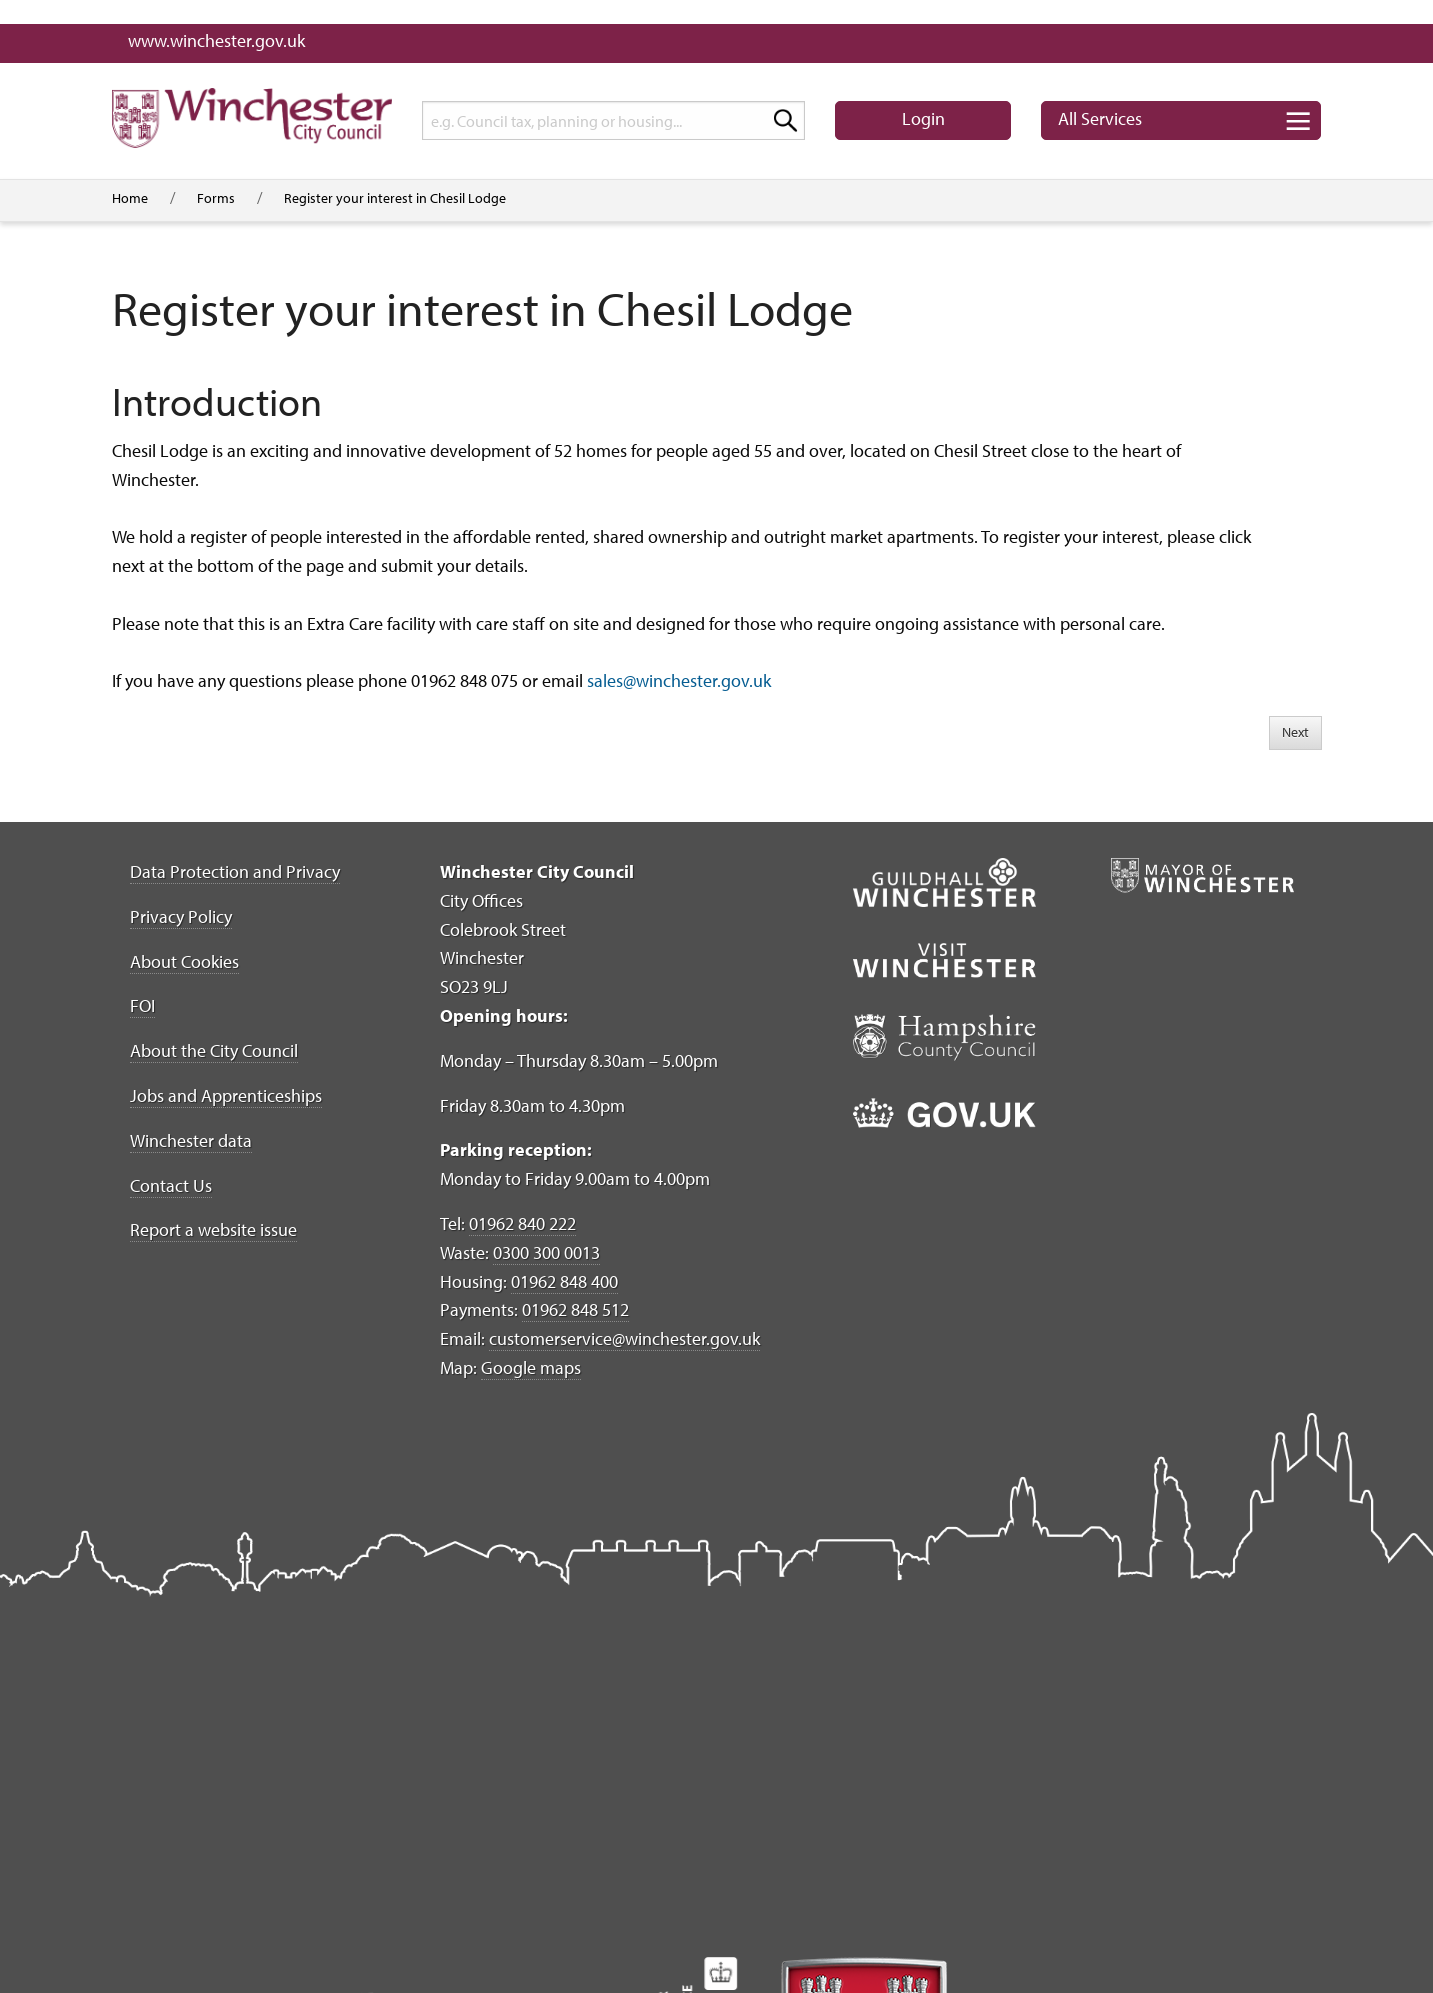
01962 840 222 (522, 1223)
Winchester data (191, 1140)
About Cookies (184, 961)
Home (130, 198)
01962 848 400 (564, 1281)
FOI (142, 1005)
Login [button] (923, 118)
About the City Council (214, 1050)
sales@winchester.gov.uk (679, 680)
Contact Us (171, 1185)
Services (1100, 118)
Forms (216, 198)
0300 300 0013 (546, 1252)
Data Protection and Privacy (235, 871)
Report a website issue (213, 1229)
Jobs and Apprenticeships (226, 1095)
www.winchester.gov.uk (216, 40)
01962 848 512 (575, 1309)
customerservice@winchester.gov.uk (624, 1338)
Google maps (531, 1367)
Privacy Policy (181, 916)
